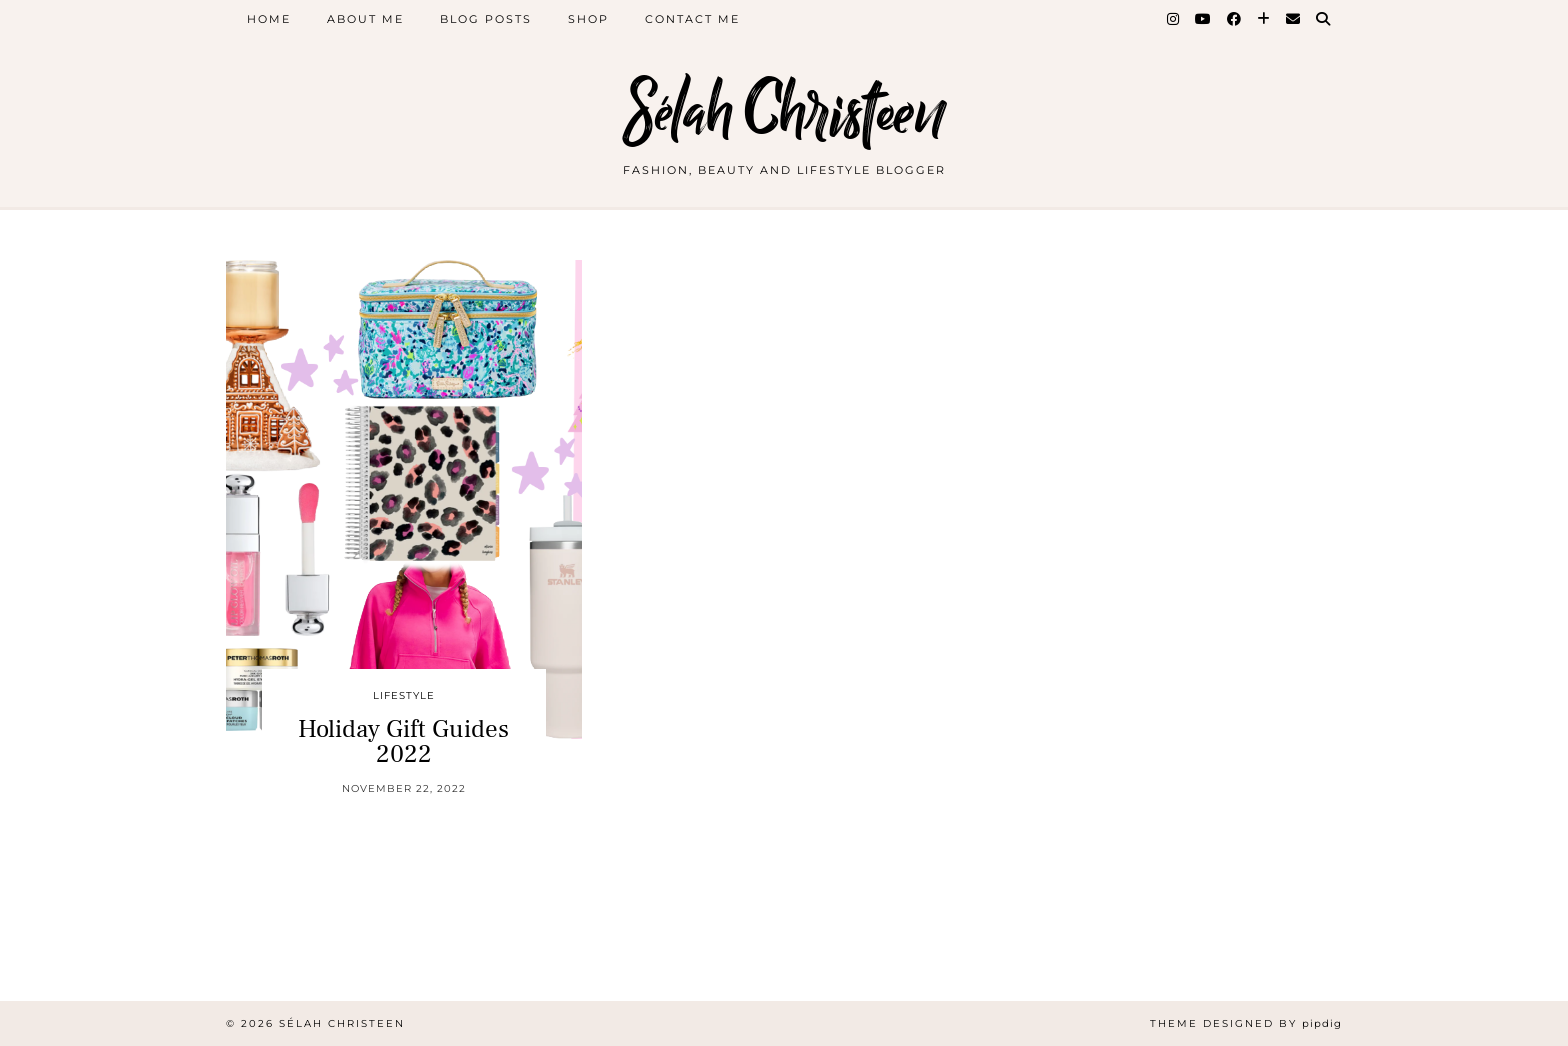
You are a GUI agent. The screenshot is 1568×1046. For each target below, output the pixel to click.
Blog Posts (486, 19)
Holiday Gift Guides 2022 (403, 741)
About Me (365, 19)
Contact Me (692, 19)
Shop (588, 19)
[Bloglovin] (1264, 19)
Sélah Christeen (784, 112)
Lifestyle (404, 695)
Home (269, 19)
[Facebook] (1235, 19)
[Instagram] (1174, 19)
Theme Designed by (1246, 1023)
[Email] (1294, 19)
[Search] (1324, 19)
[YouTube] (1204, 19)
